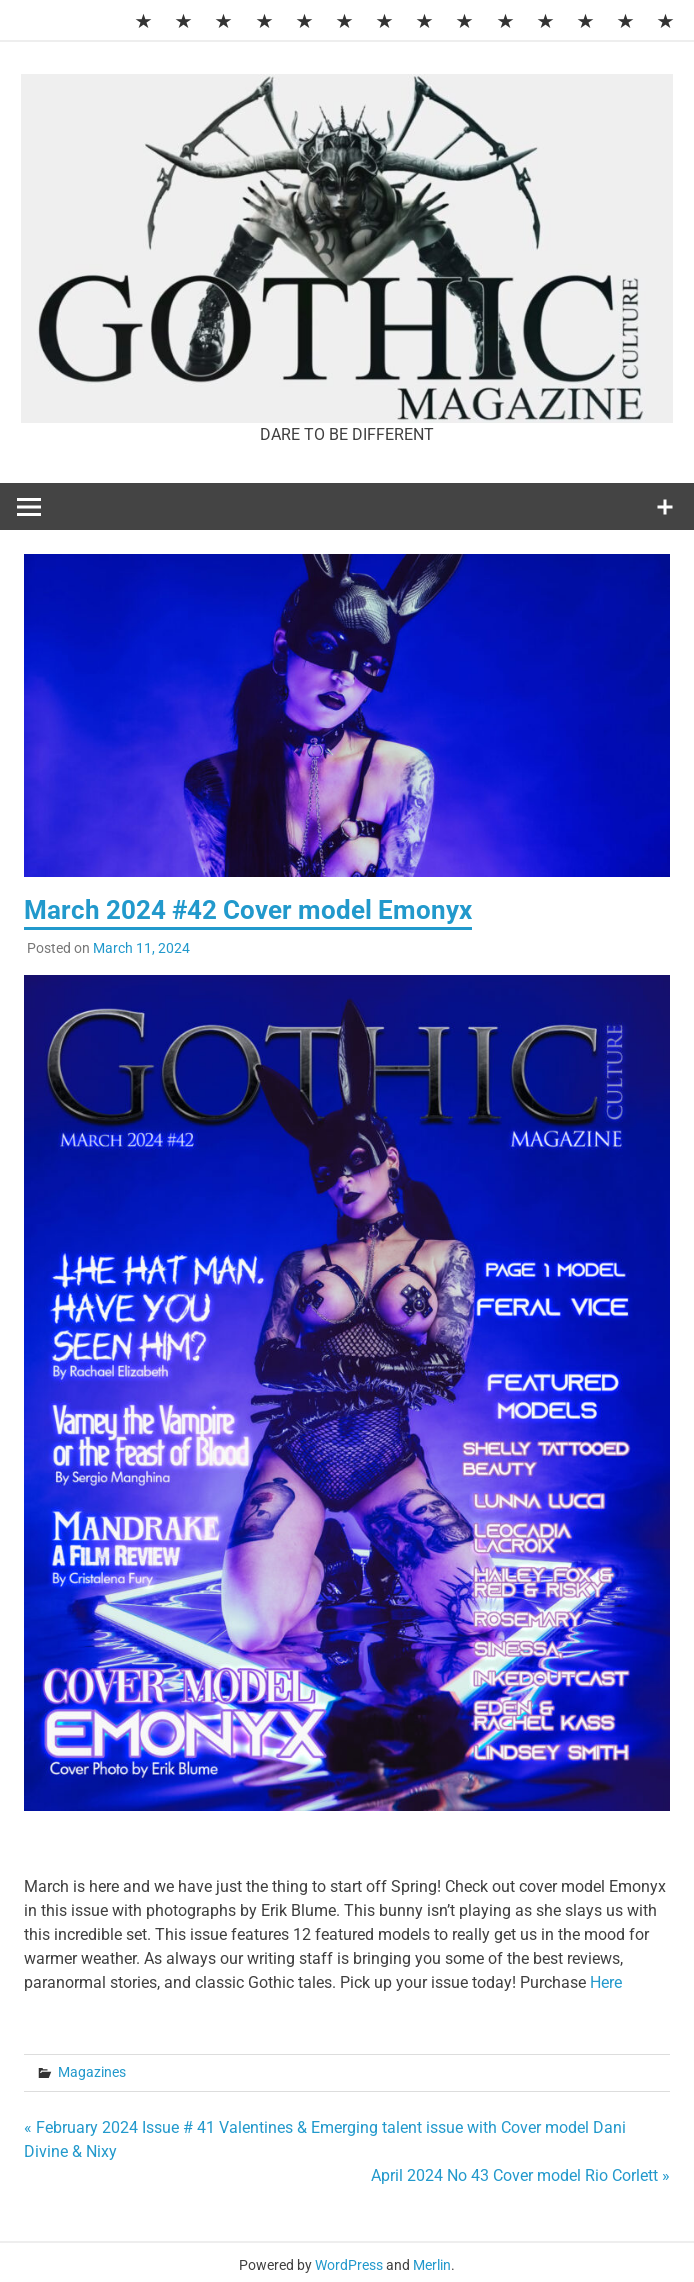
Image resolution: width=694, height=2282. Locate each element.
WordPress (349, 2265)
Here (606, 1982)
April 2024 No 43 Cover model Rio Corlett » (520, 2175)
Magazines (92, 2072)
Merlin (432, 2265)
